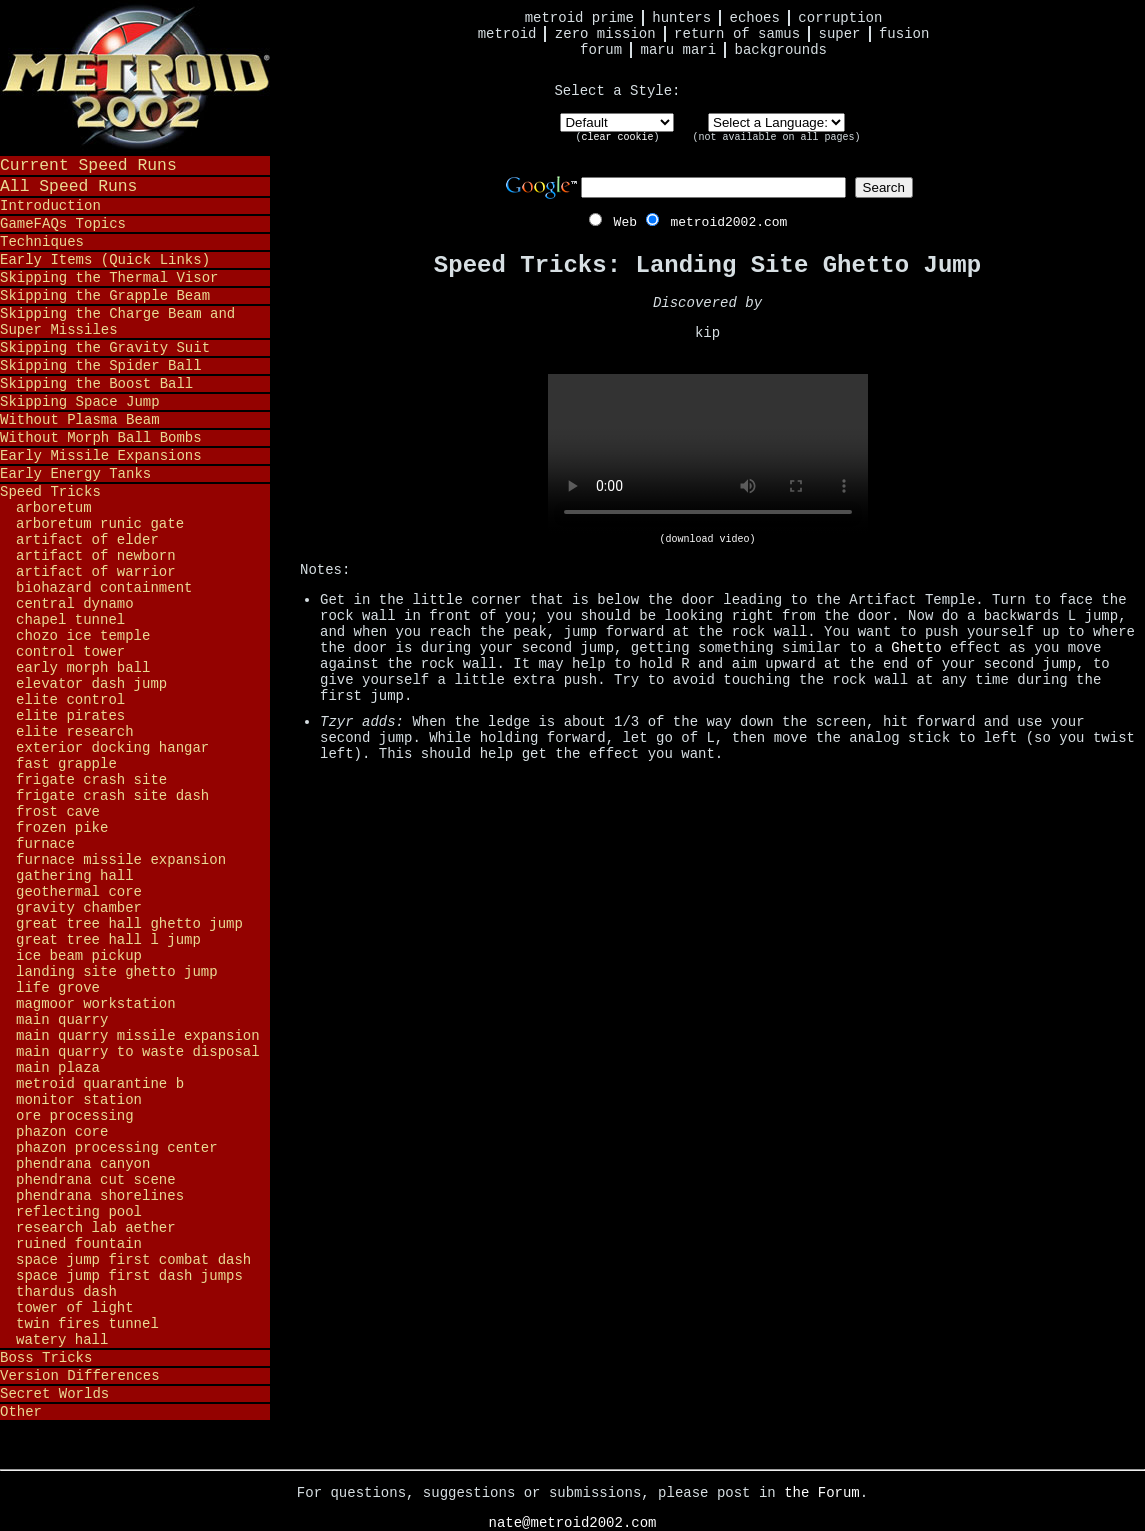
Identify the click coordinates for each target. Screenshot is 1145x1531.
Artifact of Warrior (96, 572)
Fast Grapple (66, 764)
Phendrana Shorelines (100, 1196)
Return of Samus (737, 34)
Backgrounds (781, 50)
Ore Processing (75, 1116)
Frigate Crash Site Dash (112, 796)
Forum (601, 50)
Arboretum (54, 508)
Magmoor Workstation (96, 1004)
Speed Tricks (50, 492)
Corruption (840, 18)
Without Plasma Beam (80, 420)
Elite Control (70, 700)
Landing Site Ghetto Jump (117, 972)
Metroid (507, 34)
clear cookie (617, 137)
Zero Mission (605, 34)
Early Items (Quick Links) (105, 260)
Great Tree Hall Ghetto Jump (129, 924)
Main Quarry (62, 1020)
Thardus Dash (66, 1292)
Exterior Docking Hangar (112, 748)
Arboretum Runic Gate (100, 524)
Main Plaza (58, 1068)
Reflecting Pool (79, 1212)
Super (840, 34)
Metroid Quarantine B (100, 1084)
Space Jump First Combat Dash (133, 1260)
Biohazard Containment (104, 588)
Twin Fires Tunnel (87, 1324)
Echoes (755, 18)
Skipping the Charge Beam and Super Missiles (117, 322)
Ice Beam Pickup (79, 956)
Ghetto (916, 648)
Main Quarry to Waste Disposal (138, 1052)
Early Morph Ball (83, 668)
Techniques (42, 242)
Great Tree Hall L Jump (108, 940)
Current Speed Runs (88, 165)
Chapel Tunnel (70, 620)
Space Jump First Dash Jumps (129, 1276)
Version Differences (80, 1376)
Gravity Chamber (79, 908)
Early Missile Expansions (101, 456)
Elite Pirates (70, 716)
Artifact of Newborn (96, 556)
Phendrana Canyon (83, 1164)
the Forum (822, 1493)
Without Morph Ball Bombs (101, 438)
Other (21, 1412)
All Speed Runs (68, 186)
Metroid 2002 (135, 77)
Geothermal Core (79, 892)
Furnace (45, 844)
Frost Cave (58, 812)
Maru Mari (678, 50)
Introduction (50, 206)
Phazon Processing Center (117, 1148)
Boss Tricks (46, 1358)
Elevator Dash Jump (91, 684)
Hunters (681, 18)
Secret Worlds (54, 1394)
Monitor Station (79, 1100)
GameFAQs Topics (63, 224)
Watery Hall (62, 1340)
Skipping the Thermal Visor (109, 278)
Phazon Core (62, 1132)
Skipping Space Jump (80, 402)
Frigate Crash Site (91, 780)
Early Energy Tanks (75, 474)
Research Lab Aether (96, 1228)
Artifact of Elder (87, 540)
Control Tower (70, 652)
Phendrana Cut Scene (96, 1180)
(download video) (707, 539)
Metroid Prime (579, 18)
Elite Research (75, 732)
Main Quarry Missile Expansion (138, 1036)
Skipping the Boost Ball (96, 384)
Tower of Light (75, 1308)
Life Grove (58, 988)
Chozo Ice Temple (83, 636)
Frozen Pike (62, 828)
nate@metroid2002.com (572, 1523)
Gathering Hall (75, 876)
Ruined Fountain (79, 1244)
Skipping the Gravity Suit (105, 348)
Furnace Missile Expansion (121, 860)
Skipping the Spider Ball (101, 366)
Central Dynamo (75, 604)
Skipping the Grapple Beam (105, 296)
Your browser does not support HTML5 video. (708, 454)
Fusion (904, 34)
